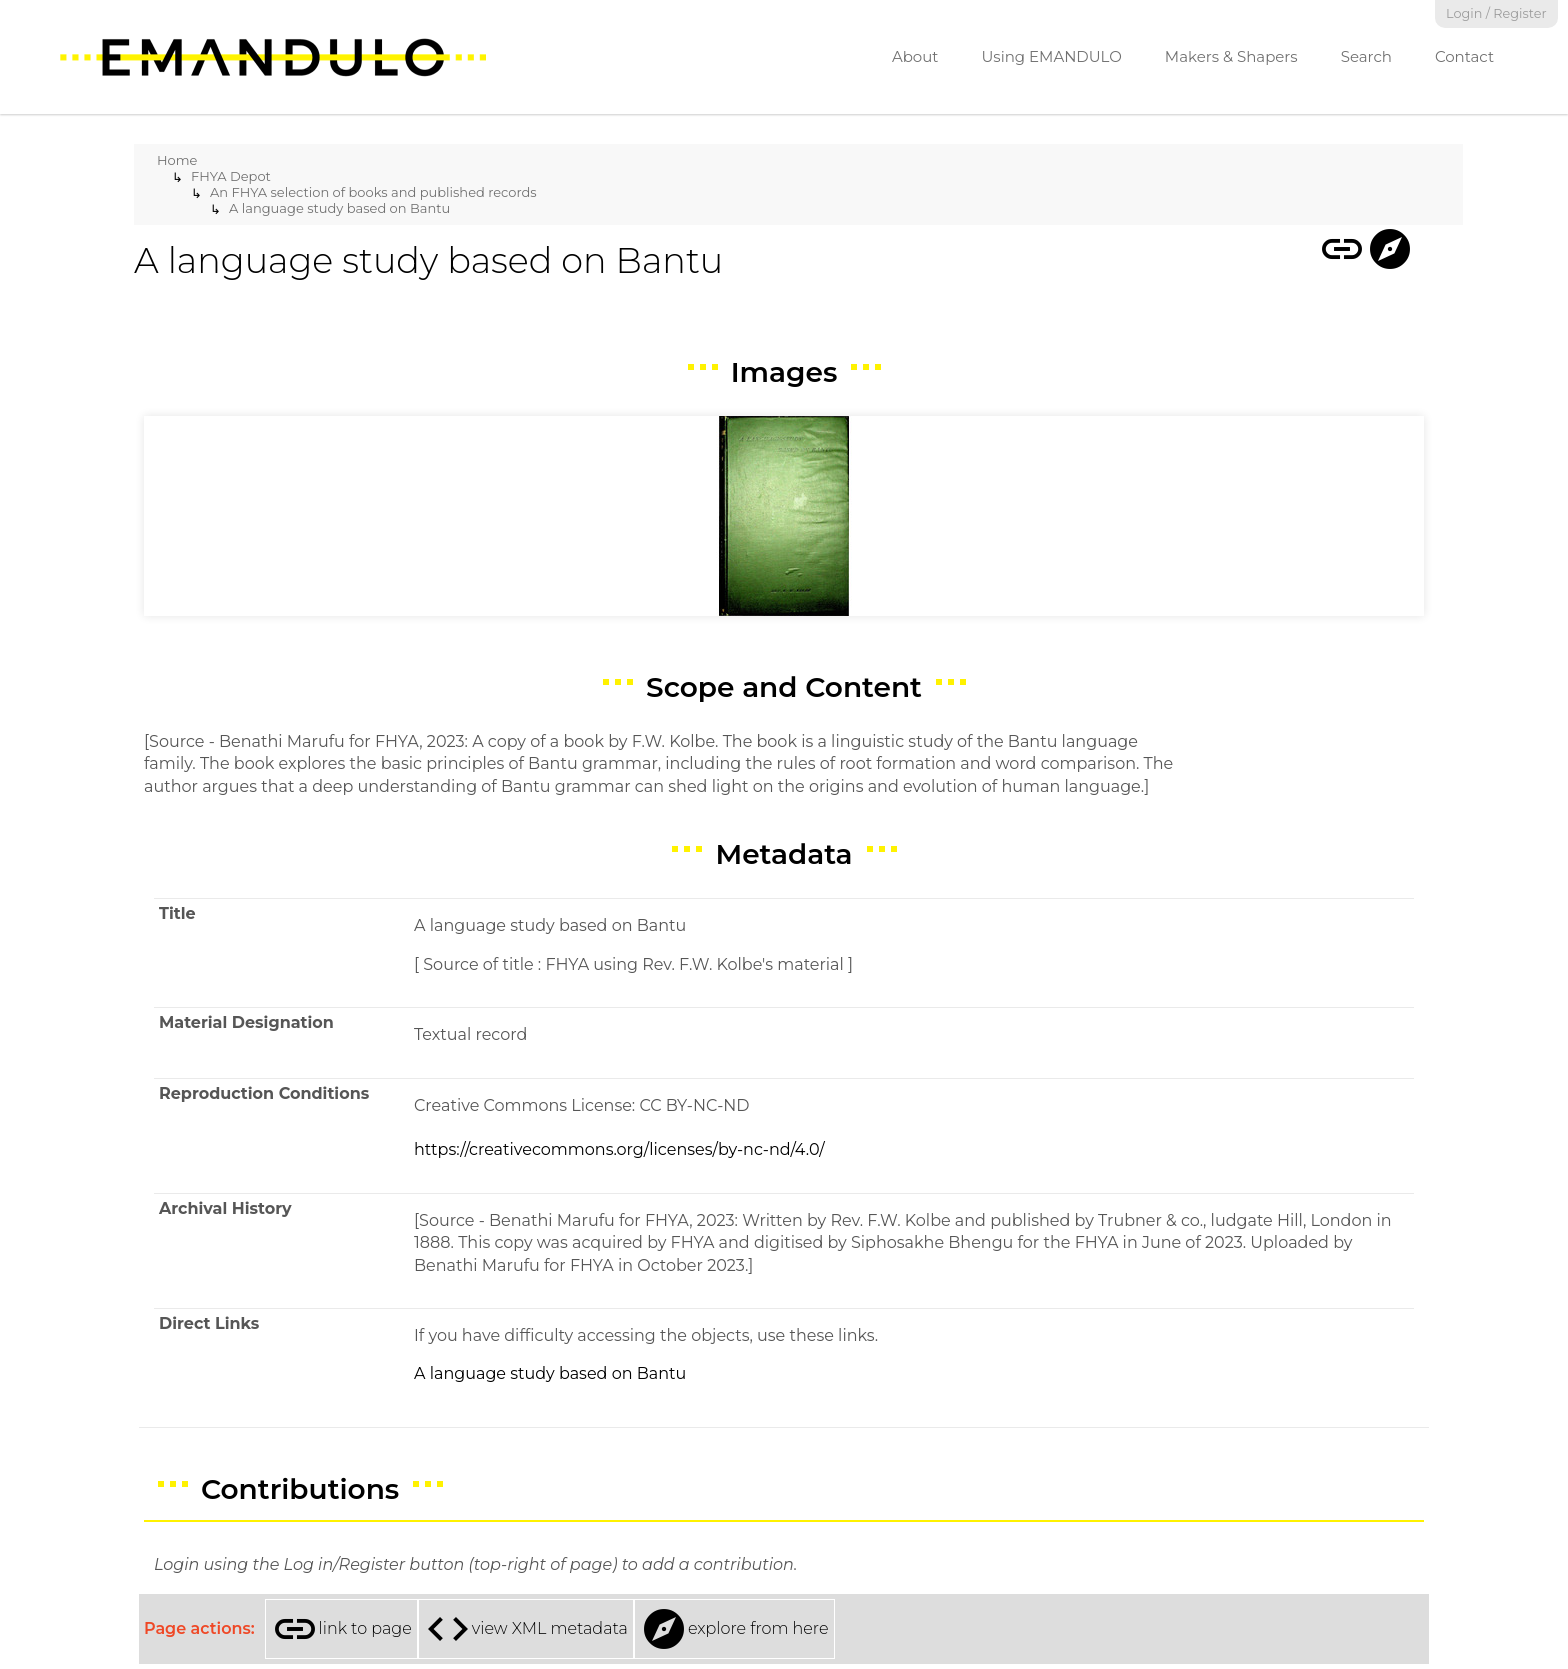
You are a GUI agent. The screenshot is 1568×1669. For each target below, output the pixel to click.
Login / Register (1496, 13)
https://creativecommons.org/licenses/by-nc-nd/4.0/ (619, 1149)
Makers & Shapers (1231, 56)
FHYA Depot (231, 176)
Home (177, 160)
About (915, 56)
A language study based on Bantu (339, 208)
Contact (1464, 56)
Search (1366, 56)
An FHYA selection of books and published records (373, 192)
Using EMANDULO (1051, 56)
